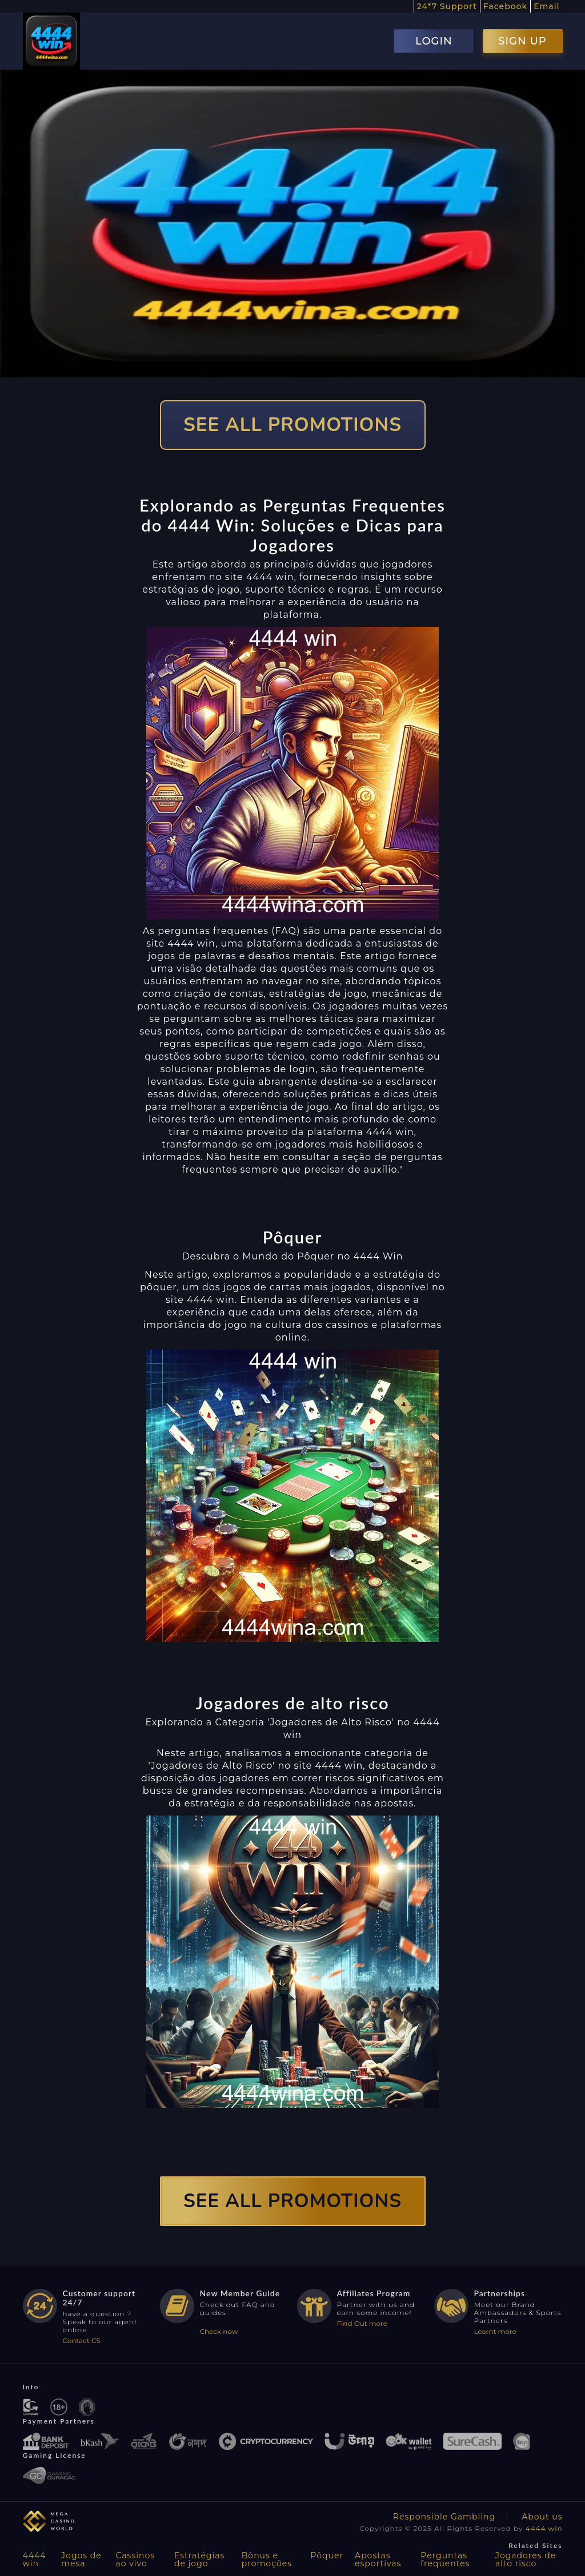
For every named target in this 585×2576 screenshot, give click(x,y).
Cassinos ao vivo (135, 2559)
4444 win (544, 2528)
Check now (219, 2331)
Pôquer (326, 2555)
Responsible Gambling (444, 2516)
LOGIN (433, 41)
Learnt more (495, 2331)
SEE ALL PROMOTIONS (292, 425)
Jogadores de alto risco (525, 2559)
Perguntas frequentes (445, 2559)
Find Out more (362, 2323)
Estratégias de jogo (199, 2559)
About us (542, 2516)
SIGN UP (522, 41)
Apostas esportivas (378, 2559)
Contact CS (82, 2340)
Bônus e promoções (267, 2559)
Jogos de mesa (81, 2559)
